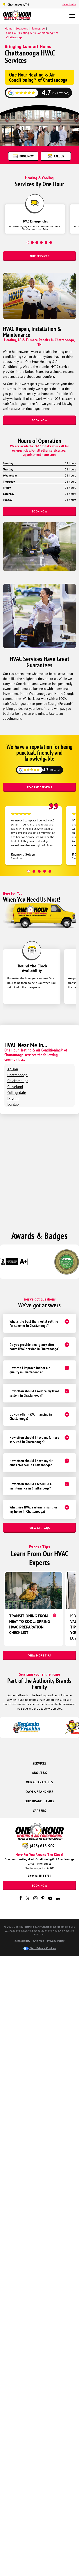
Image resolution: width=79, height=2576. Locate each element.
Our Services (39, 256)
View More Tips (39, 1655)
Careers (39, 1811)
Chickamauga (17, 1080)
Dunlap (13, 1104)
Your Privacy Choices (39, 1948)
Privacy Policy (55, 1941)
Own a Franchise (39, 1792)
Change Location (69, 4)
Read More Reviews (39, 787)
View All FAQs (39, 1528)
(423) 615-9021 (43, 1845)
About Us (39, 1773)
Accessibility (22, 1941)
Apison (12, 1069)
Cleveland (15, 1086)
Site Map (38, 1941)
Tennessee (38, 28)
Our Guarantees (39, 1782)
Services (40, 1763)
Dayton (13, 1098)
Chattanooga (17, 1075)
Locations (22, 28)
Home (8, 28)
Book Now (39, 420)
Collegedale (16, 1092)
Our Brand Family (40, 1801)
